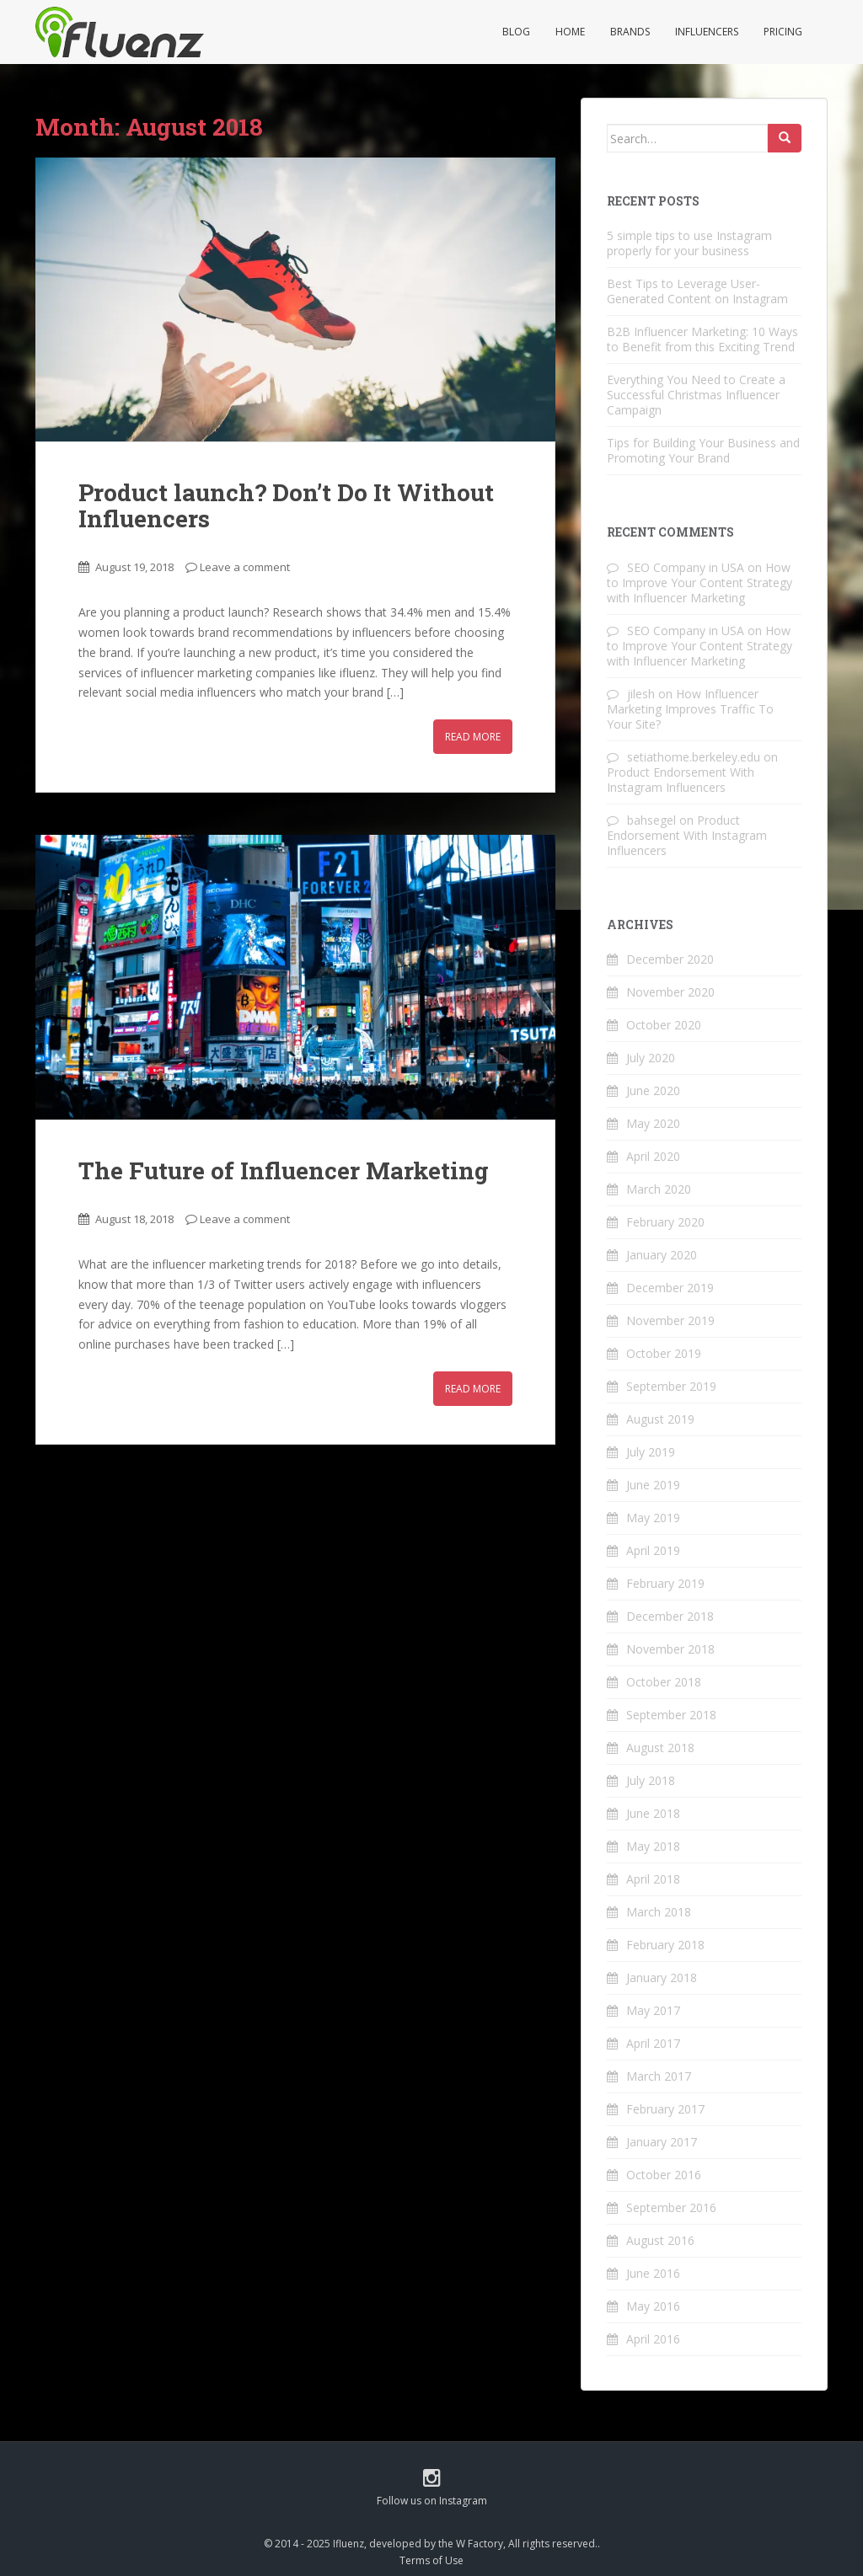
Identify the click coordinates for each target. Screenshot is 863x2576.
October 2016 (663, 2175)
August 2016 (660, 2240)
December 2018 (670, 1616)
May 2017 (653, 2010)
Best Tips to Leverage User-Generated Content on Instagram (697, 291)
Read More (473, 737)
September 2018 (671, 1715)
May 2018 (653, 1846)
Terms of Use (431, 2560)
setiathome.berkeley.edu (693, 757)
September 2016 (671, 2207)
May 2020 (653, 1123)
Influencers (706, 31)
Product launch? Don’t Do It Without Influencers (286, 505)
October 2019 (663, 1353)
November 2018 (670, 1649)
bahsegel (651, 820)
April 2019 (653, 1550)
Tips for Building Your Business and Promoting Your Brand (703, 450)
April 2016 (653, 2339)
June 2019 (653, 1485)
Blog (516, 31)
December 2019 (670, 1288)
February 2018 (665, 1945)
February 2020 (665, 1222)
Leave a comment (245, 567)
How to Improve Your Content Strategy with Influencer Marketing (699, 582)
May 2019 (653, 1518)
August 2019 (660, 1419)
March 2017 (658, 2076)
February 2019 (665, 1583)
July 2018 (650, 1780)
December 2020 (670, 959)
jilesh (641, 694)
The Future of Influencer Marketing (283, 1170)
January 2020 (661, 1255)
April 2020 (653, 1156)
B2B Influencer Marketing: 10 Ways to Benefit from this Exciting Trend (702, 339)
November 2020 (670, 992)
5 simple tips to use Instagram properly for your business (689, 243)
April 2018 (653, 1879)
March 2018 (658, 1912)
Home (570, 31)
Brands (630, 31)
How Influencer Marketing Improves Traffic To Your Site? (690, 709)
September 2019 (671, 1386)
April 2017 (653, 2043)
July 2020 (650, 1058)
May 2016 (653, 2306)
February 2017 (665, 2109)
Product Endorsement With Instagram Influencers (680, 779)
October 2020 (663, 1025)
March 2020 (658, 1189)
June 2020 (653, 1090)
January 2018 (661, 1977)
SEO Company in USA (685, 567)
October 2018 (663, 1682)
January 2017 (661, 2142)
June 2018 (653, 1813)
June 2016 (653, 2273)
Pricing (783, 31)
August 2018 (660, 1748)
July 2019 (650, 1452)
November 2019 (670, 1320)
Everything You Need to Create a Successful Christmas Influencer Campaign (696, 394)
